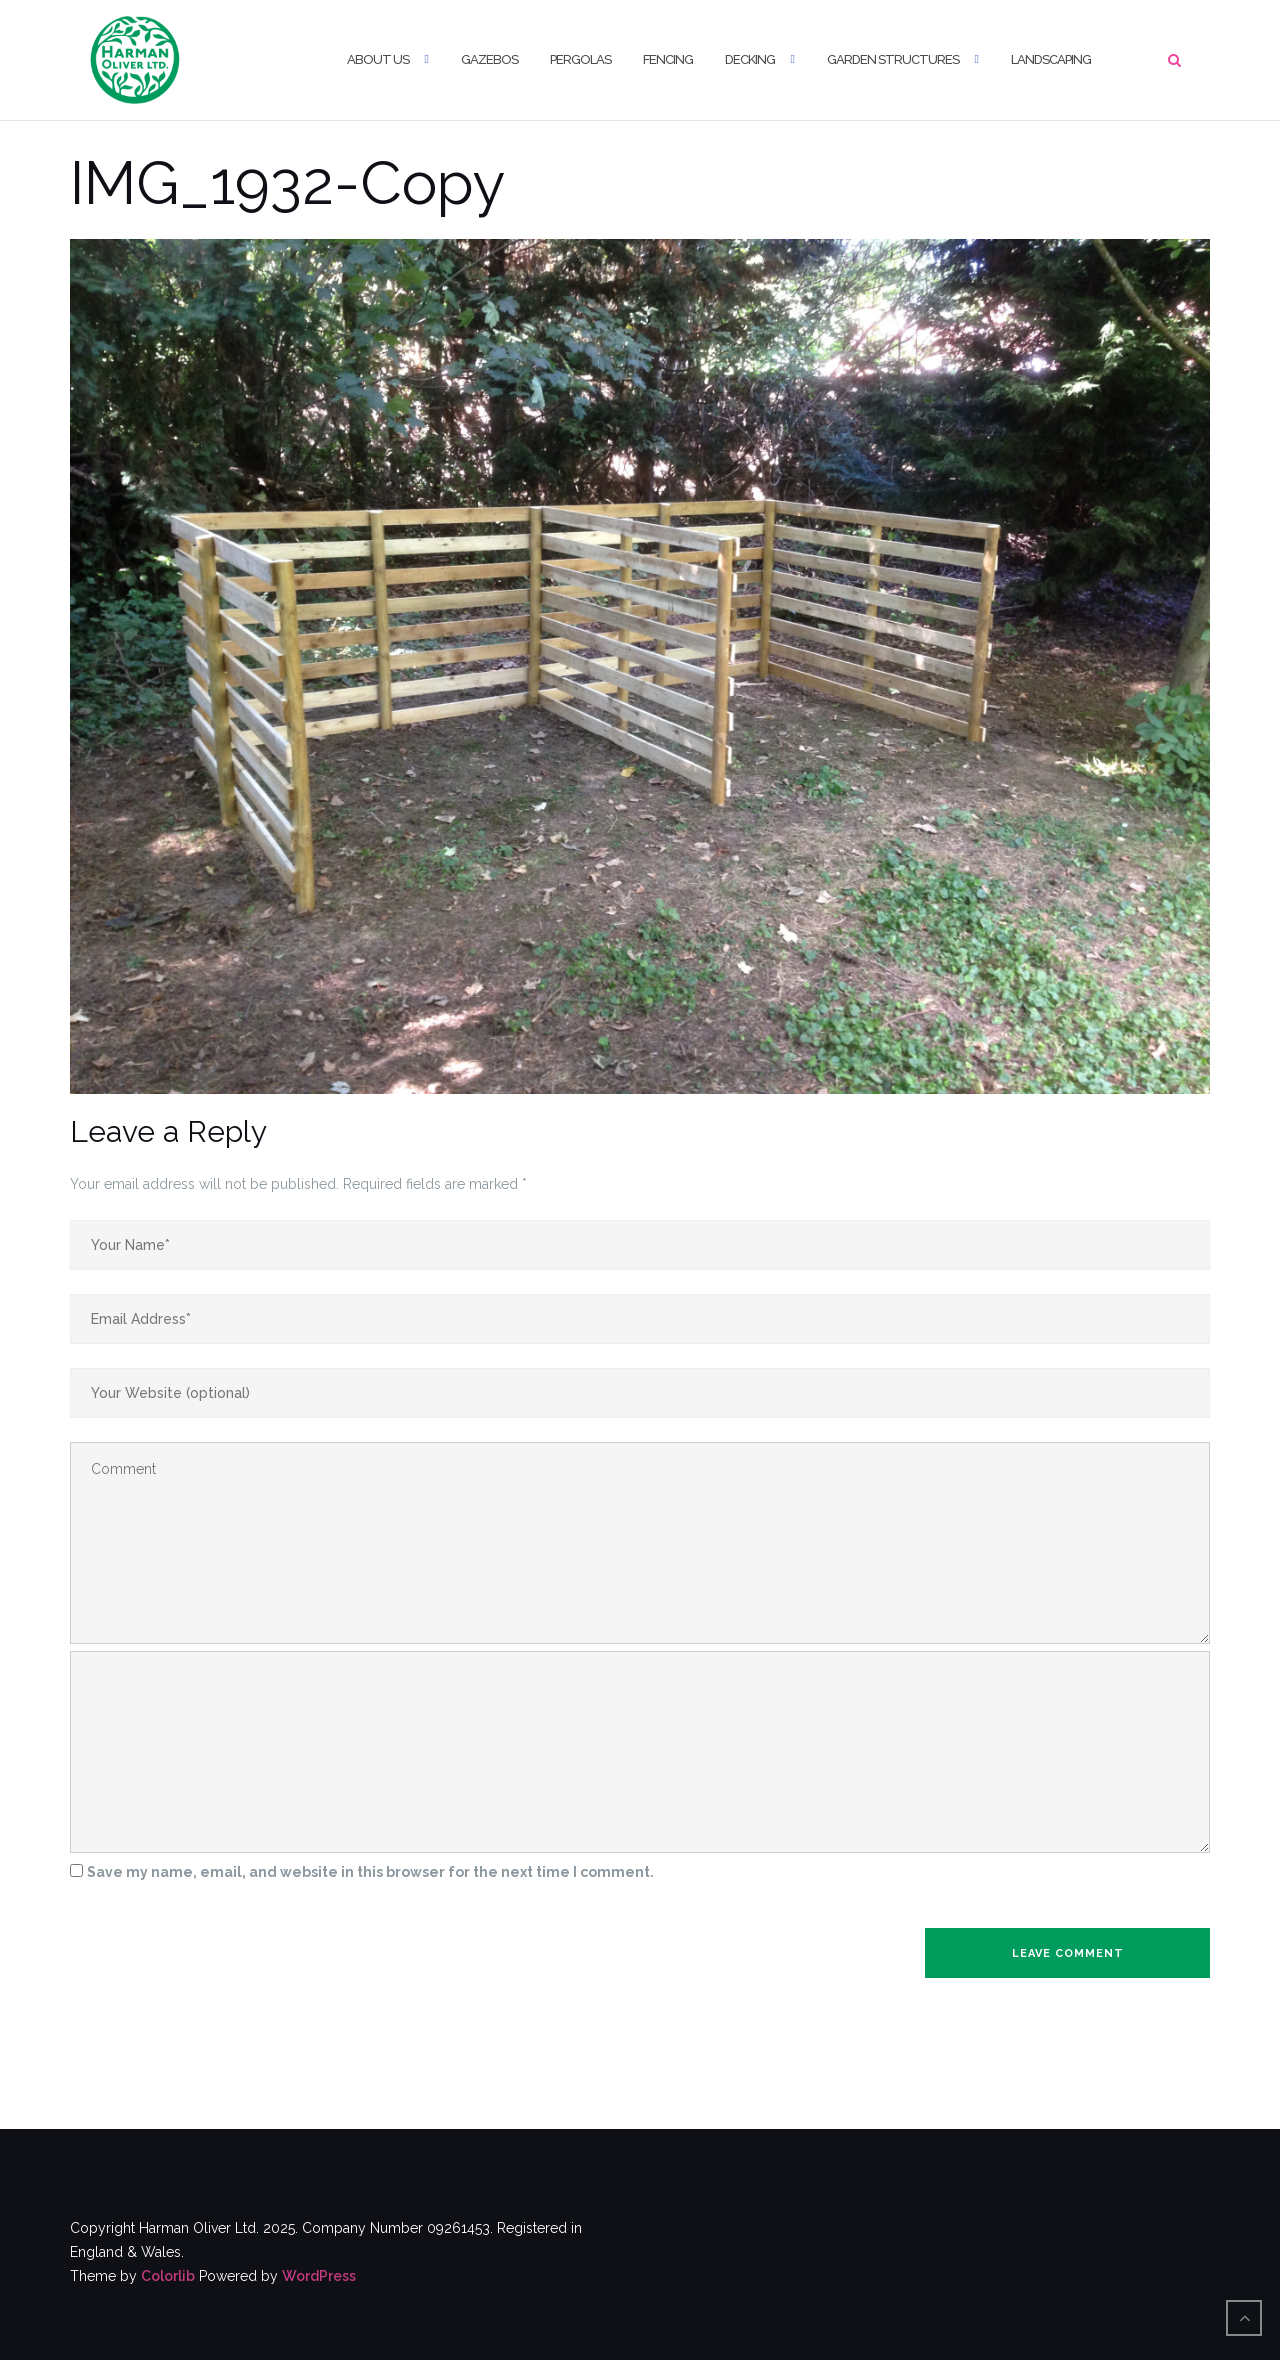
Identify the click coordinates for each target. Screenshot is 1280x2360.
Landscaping (1051, 59)
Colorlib (168, 2276)
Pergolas (580, 59)
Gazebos (489, 59)
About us (378, 59)
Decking (750, 59)
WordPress (319, 2276)
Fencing (668, 59)
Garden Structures (893, 59)
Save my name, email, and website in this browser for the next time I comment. (370, 1872)
